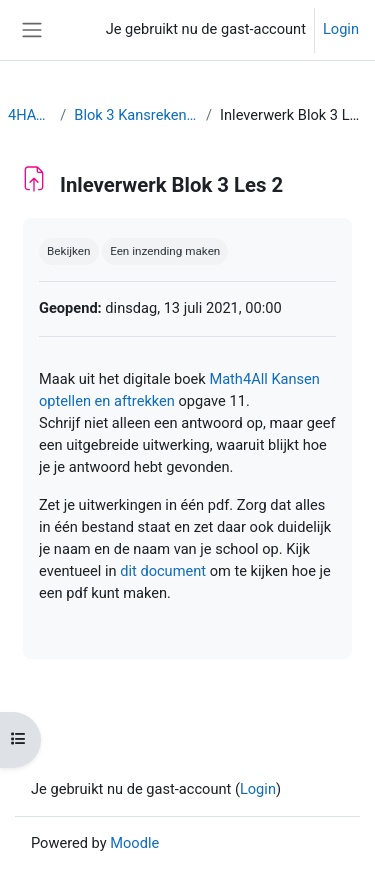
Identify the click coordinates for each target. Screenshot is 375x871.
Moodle (134, 843)
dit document (163, 571)
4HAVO (30, 115)
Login (341, 29)
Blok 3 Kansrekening (136, 115)
